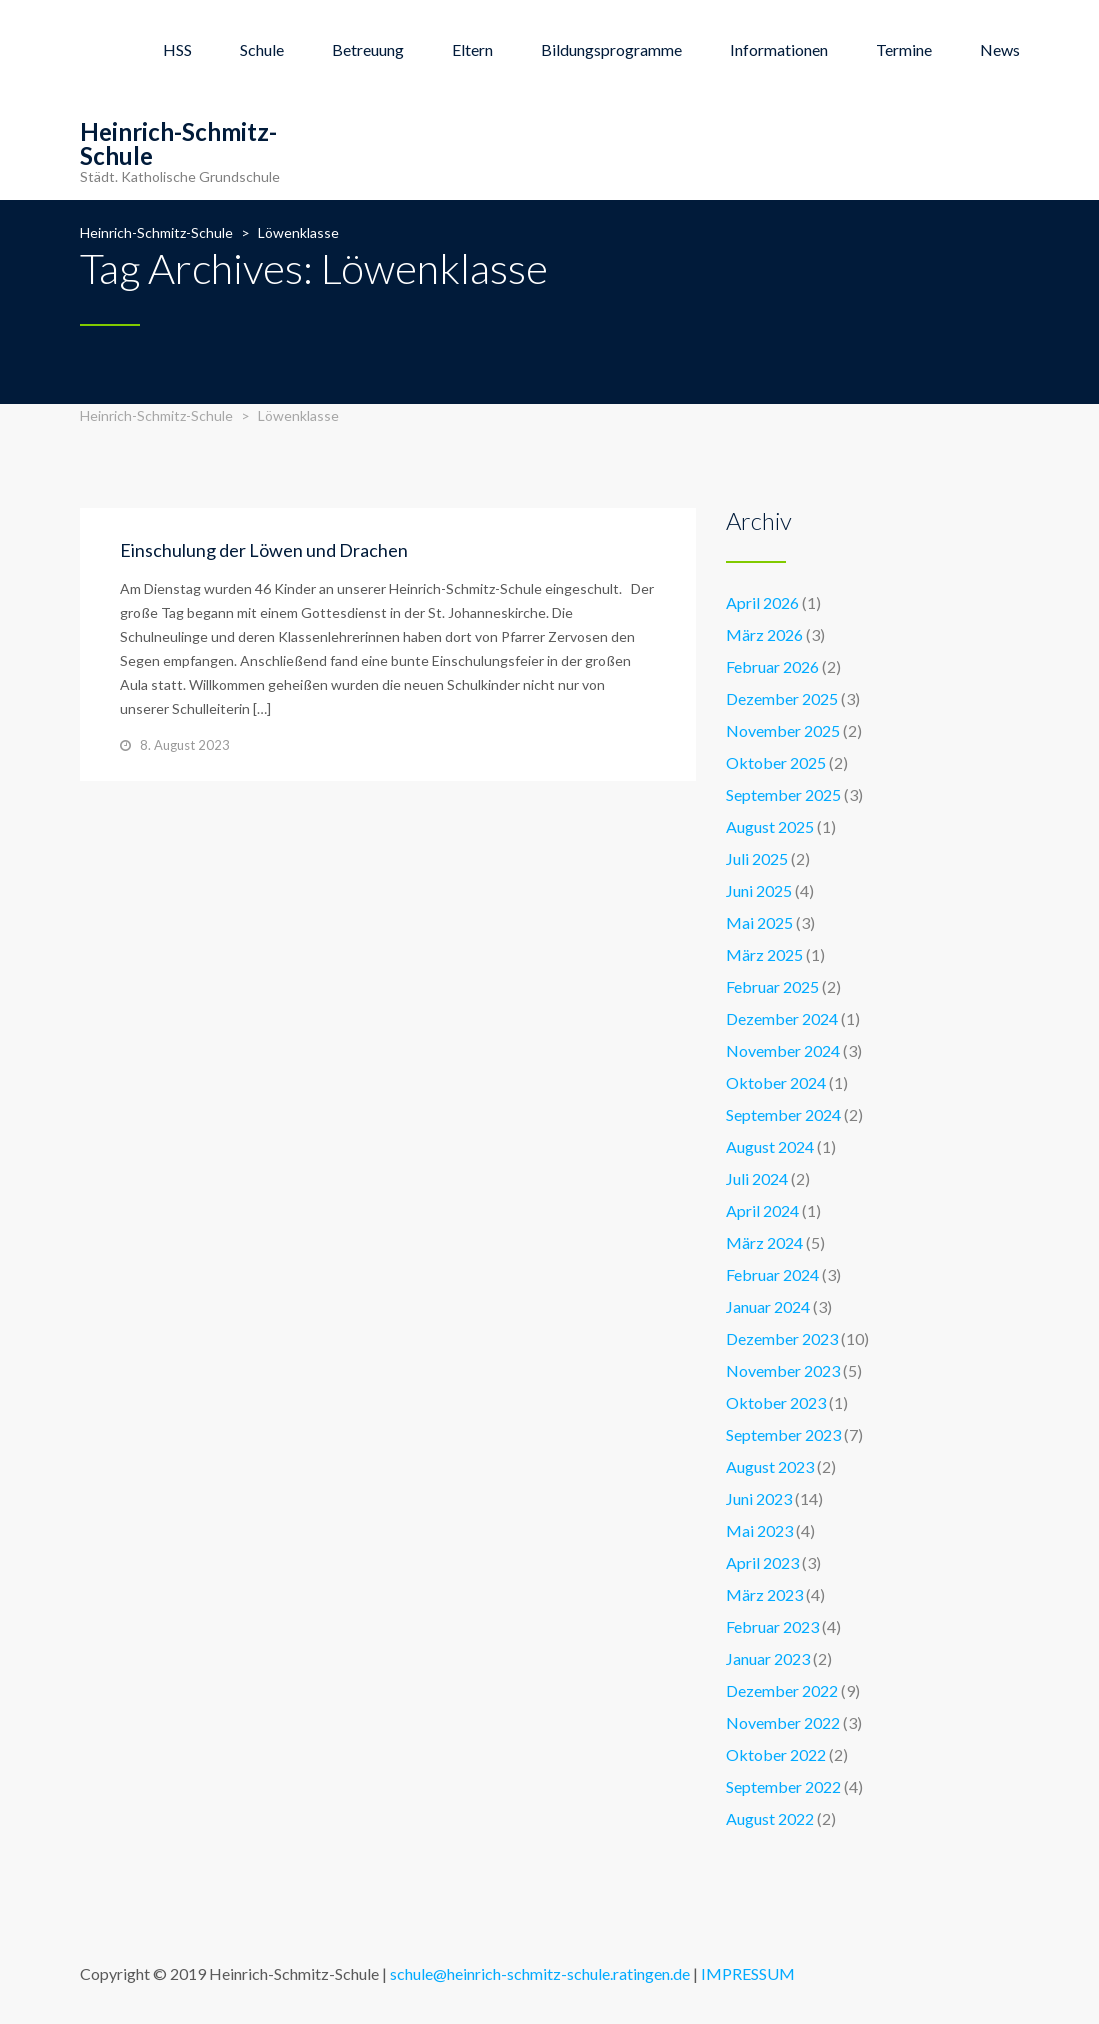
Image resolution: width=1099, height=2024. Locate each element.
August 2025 (770, 826)
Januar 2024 (768, 1306)
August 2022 (770, 1818)
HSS (177, 49)
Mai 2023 (759, 1530)
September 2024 (783, 1114)
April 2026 (762, 602)
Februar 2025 (772, 986)
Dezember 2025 (782, 698)
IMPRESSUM (748, 1973)
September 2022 (783, 1786)
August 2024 (770, 1146)
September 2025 (783, 794)
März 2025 (764, 954)
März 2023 (764, 1594)
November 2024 (783, 1050)
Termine (904, 49)
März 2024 (764, 1242)
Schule (262, 49)
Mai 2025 (759, 922)
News (1000, 49)
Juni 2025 (759, 890)
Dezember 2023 (782, 1338)
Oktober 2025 (776, 762)
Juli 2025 (757, 858)
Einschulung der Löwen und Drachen (264, 550)
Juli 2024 (757, 1178)
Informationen (779, 49)
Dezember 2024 (782, 1018)
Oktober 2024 (776, 1082)
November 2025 (783, 730)
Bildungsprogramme (611, 49)
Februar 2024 (772, 1274)
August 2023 (770, 1466)
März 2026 (764, 634)
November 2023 (783, 1370)
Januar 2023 (768, 1658)
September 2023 (783, 1434)
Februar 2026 (772, 666)
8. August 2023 (185, 745)
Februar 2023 (772, 1626)
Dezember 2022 (782, 1690)
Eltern (472, 49)
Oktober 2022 (776, 1754)
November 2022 (783, 1722)
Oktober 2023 (776, 1402)
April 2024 (762, 1210)
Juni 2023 (759, 1498)
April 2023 (762, 1562)
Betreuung (368, 49)
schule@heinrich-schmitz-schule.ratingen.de (540, 1973)
